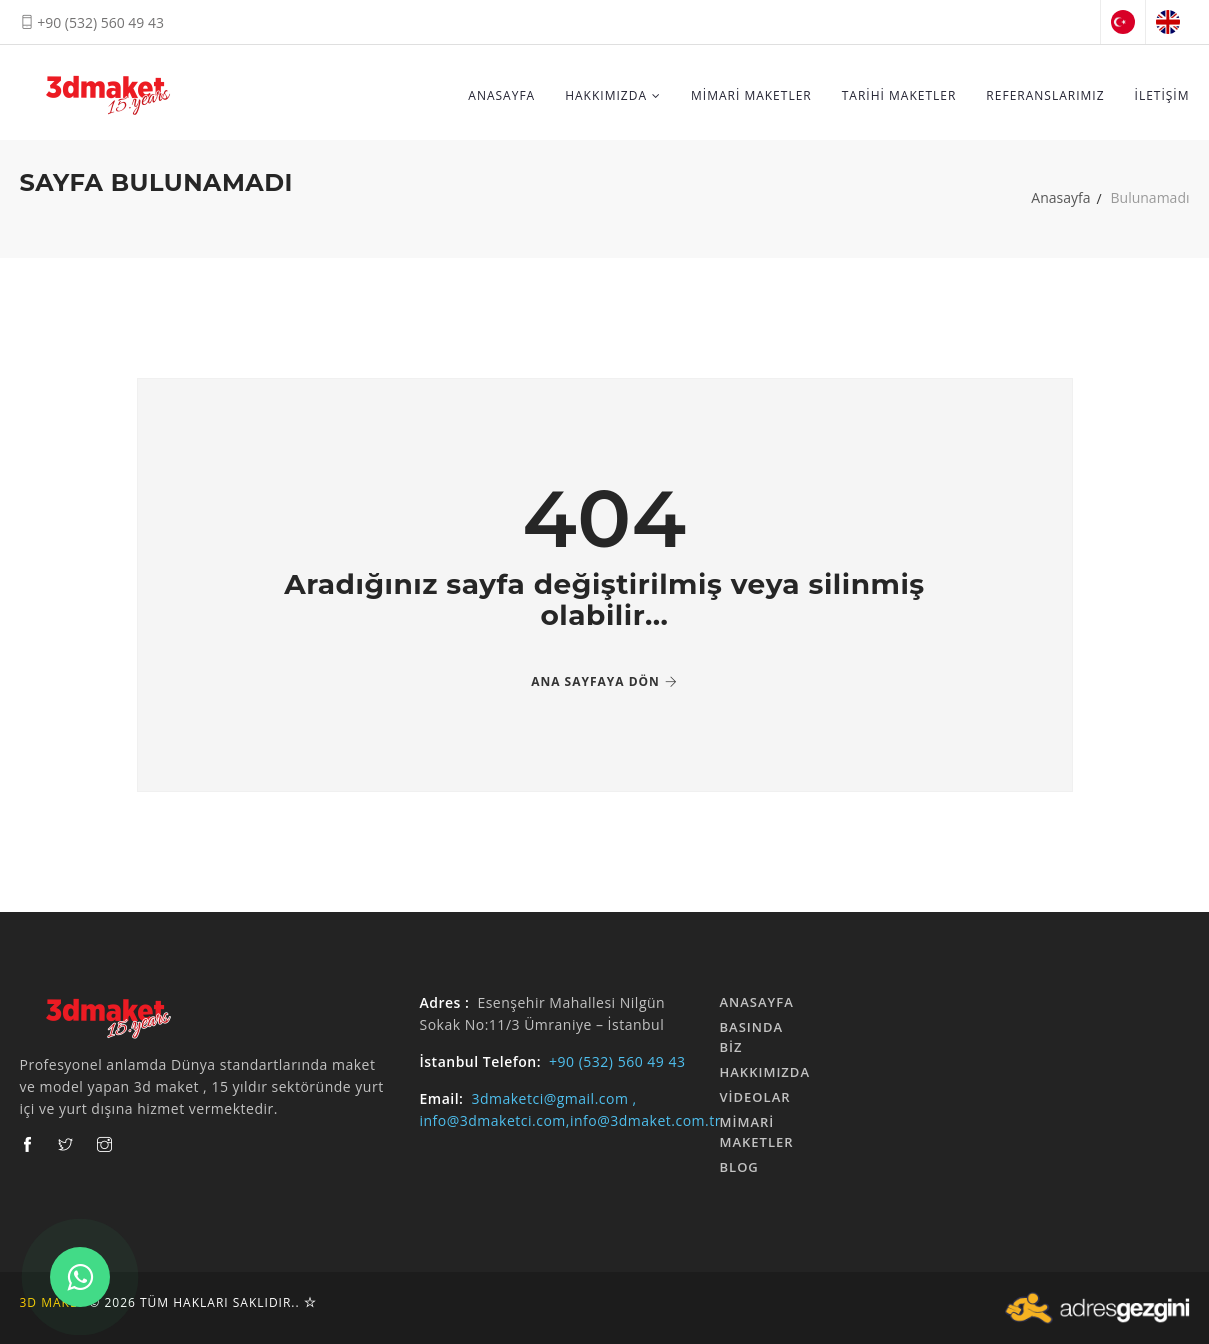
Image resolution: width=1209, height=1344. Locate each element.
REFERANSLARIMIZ (1045, 95)
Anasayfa (1060, 197)
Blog (739, 1167)
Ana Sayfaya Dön (604, 681)
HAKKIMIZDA (613, 95)
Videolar (755, 1097)
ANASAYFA (501, 95)
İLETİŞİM (1162, 95)
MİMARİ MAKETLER (751, 95)
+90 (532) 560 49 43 (92, 22)
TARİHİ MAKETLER (899, 95)
